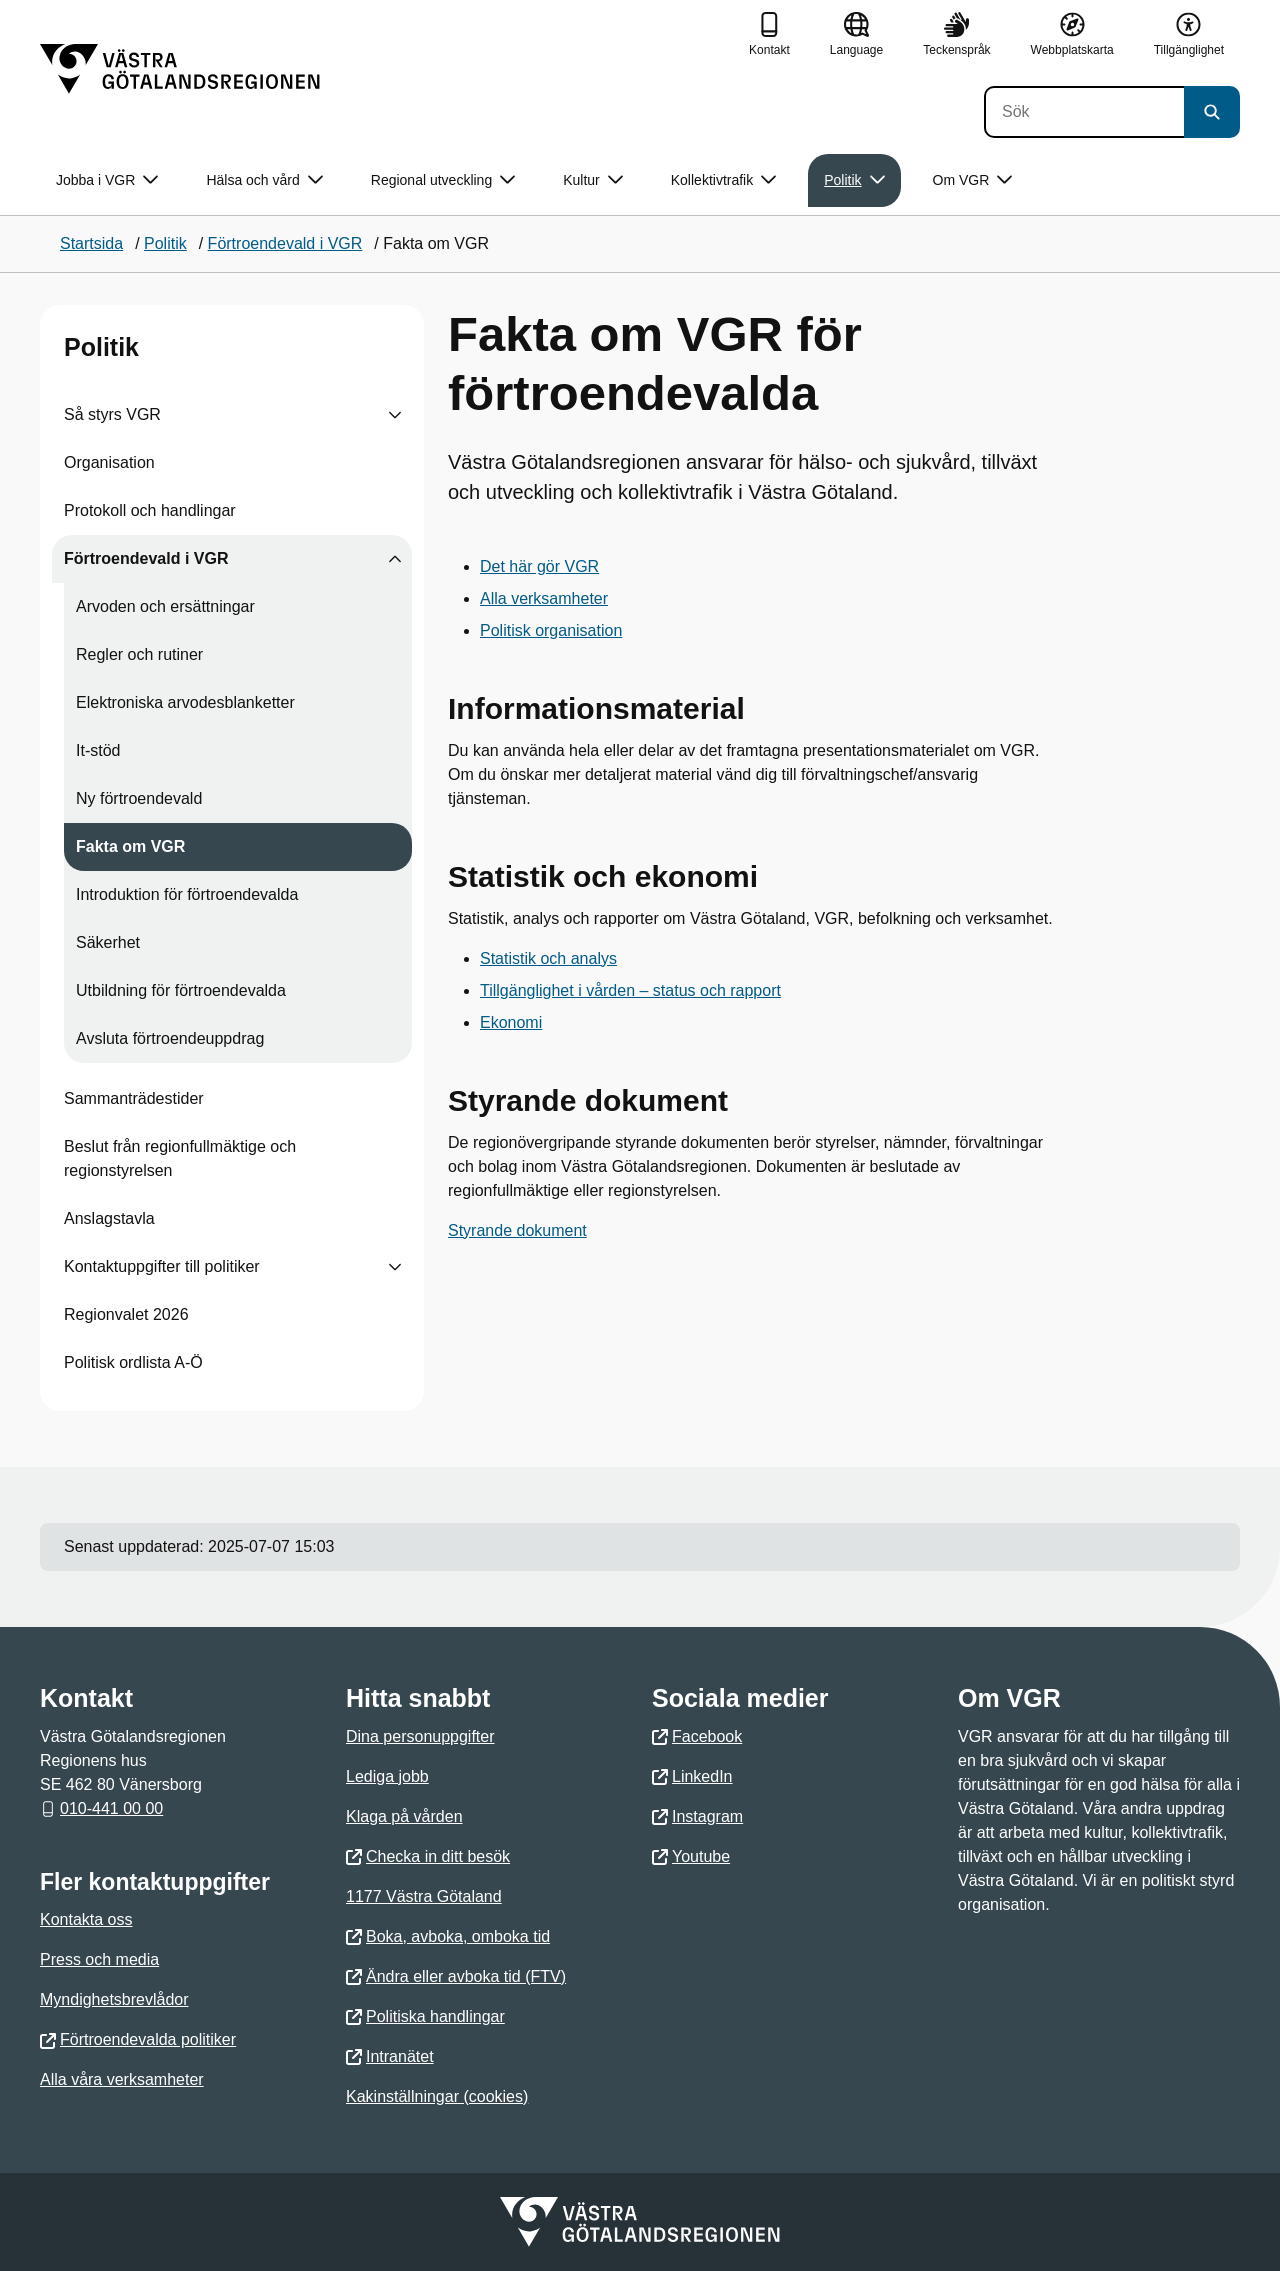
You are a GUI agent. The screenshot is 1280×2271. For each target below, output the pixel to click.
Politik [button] (854, 180)
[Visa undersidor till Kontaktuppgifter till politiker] (395, 1267)
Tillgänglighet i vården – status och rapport (630, 990)
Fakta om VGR (130, 846)
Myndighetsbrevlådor (114, 1999)
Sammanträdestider (134, 1098)
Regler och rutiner (139, 654)
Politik (101, 347)
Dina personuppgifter (420, 1736)
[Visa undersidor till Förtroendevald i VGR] (395, 559)
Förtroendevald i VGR (146, 558)
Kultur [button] (593, 180)
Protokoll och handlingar (150, 510)
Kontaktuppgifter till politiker (162, 1266)
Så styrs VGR (112, 414)
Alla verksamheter (544, 598)
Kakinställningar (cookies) (437, 2096)
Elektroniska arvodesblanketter (185, 702)
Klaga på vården (404, 1816)
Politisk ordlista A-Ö (133, 1362)
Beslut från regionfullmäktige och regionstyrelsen (180, 1158)
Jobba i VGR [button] (107, 180)
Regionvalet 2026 (126, 1314)
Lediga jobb (387, 1776)
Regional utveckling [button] (443, 180)
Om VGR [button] (973, 180)
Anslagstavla (109, 1218)
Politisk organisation (551, 630)
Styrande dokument (517, 1230)
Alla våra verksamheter (122, 2079)
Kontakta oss (86, 1919)
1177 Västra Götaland (424, 1896)
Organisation (109, 462)
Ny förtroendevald (139, 798)
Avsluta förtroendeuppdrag (170, 1038)
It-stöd (98, 750)
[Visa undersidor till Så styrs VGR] (395, 415)
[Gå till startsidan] (180, 69)
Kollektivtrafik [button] (723, 180)
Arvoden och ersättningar (165, 606)
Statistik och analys (548, 958)
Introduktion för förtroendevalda (187, 894)
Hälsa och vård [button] (264, 180)
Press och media (99, 1959)
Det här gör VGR (539, 566)
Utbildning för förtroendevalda (181, 990)
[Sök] (1084, 112)
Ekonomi (511, 1022)
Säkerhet (108, 942)
